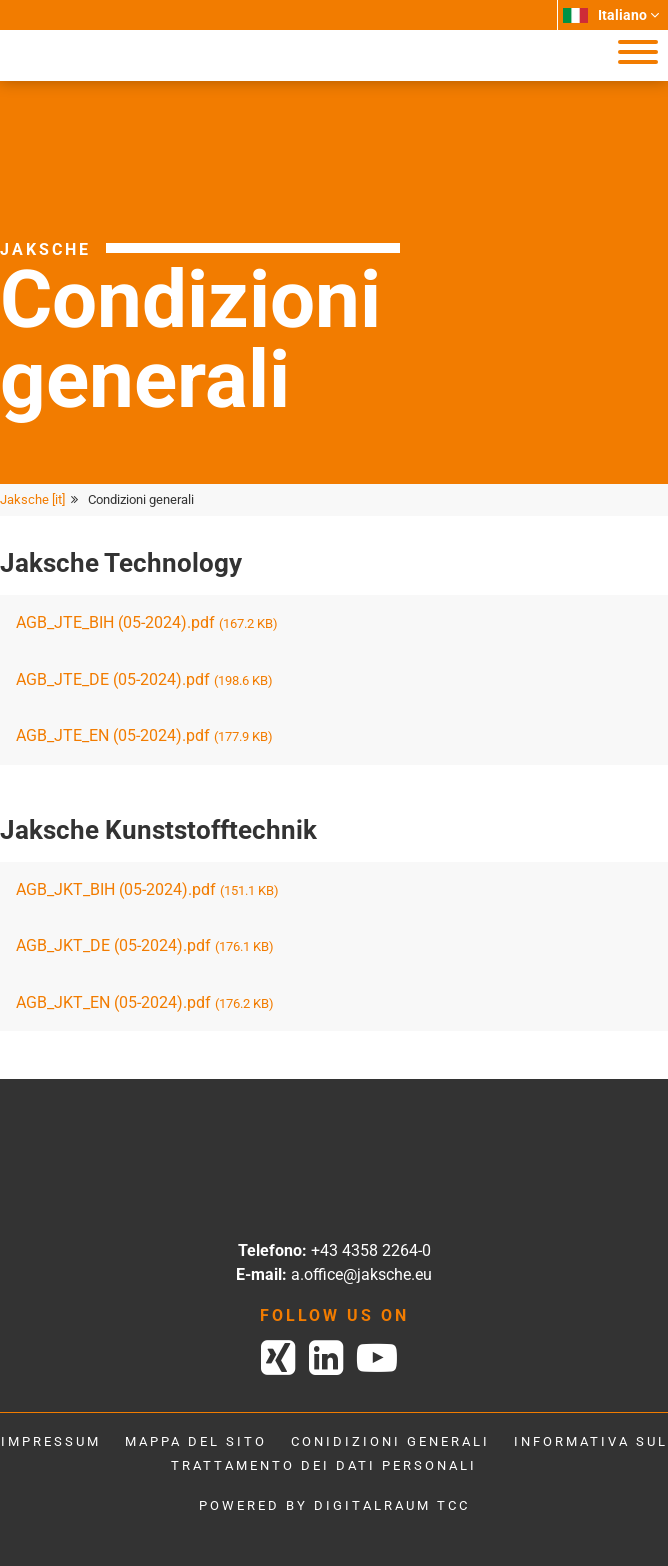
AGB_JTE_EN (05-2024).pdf (144, 735)
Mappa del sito (196, 1441)
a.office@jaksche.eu (361, 1274)
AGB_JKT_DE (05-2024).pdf (145, 945)
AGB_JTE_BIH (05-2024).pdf (147, 622)
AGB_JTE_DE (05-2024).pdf (144, 679)
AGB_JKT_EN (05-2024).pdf (145, 1002)
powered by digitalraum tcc (334, 1505)
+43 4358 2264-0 (371, 1250)
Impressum (51, 1441)
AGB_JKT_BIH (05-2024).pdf (147, 889)
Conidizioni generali (390, 1441)
